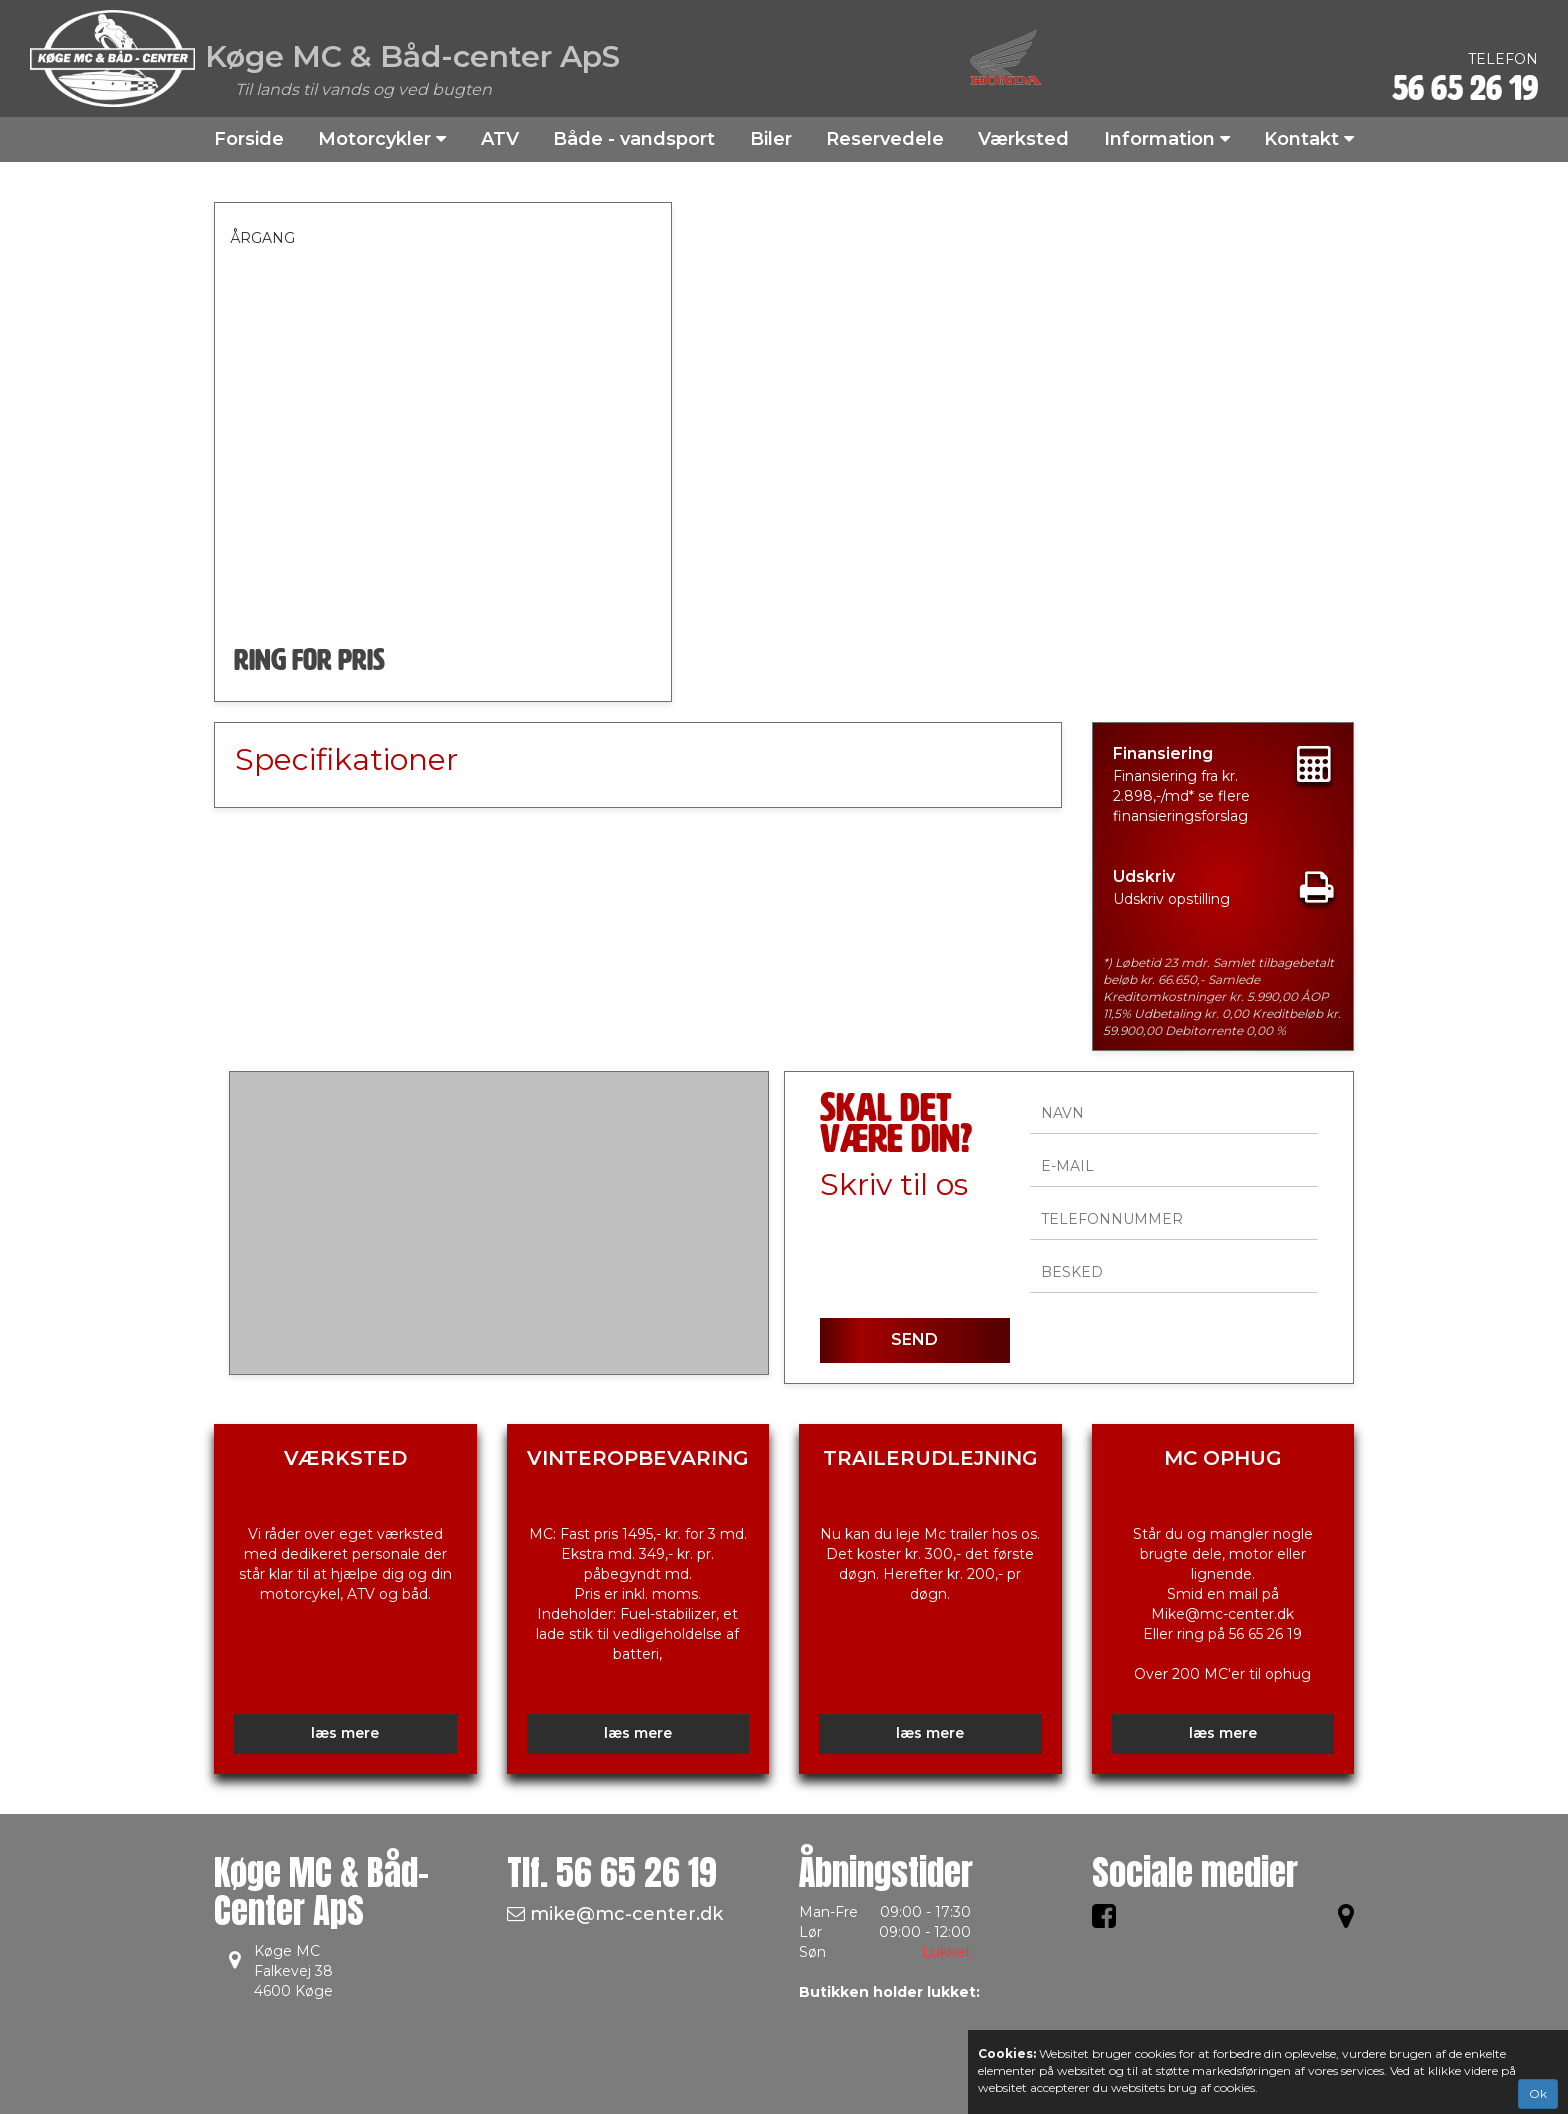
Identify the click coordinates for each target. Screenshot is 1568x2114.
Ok (1538, 2093)
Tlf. (612, 1872)
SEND (914, 1339)
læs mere (345, 1733)
